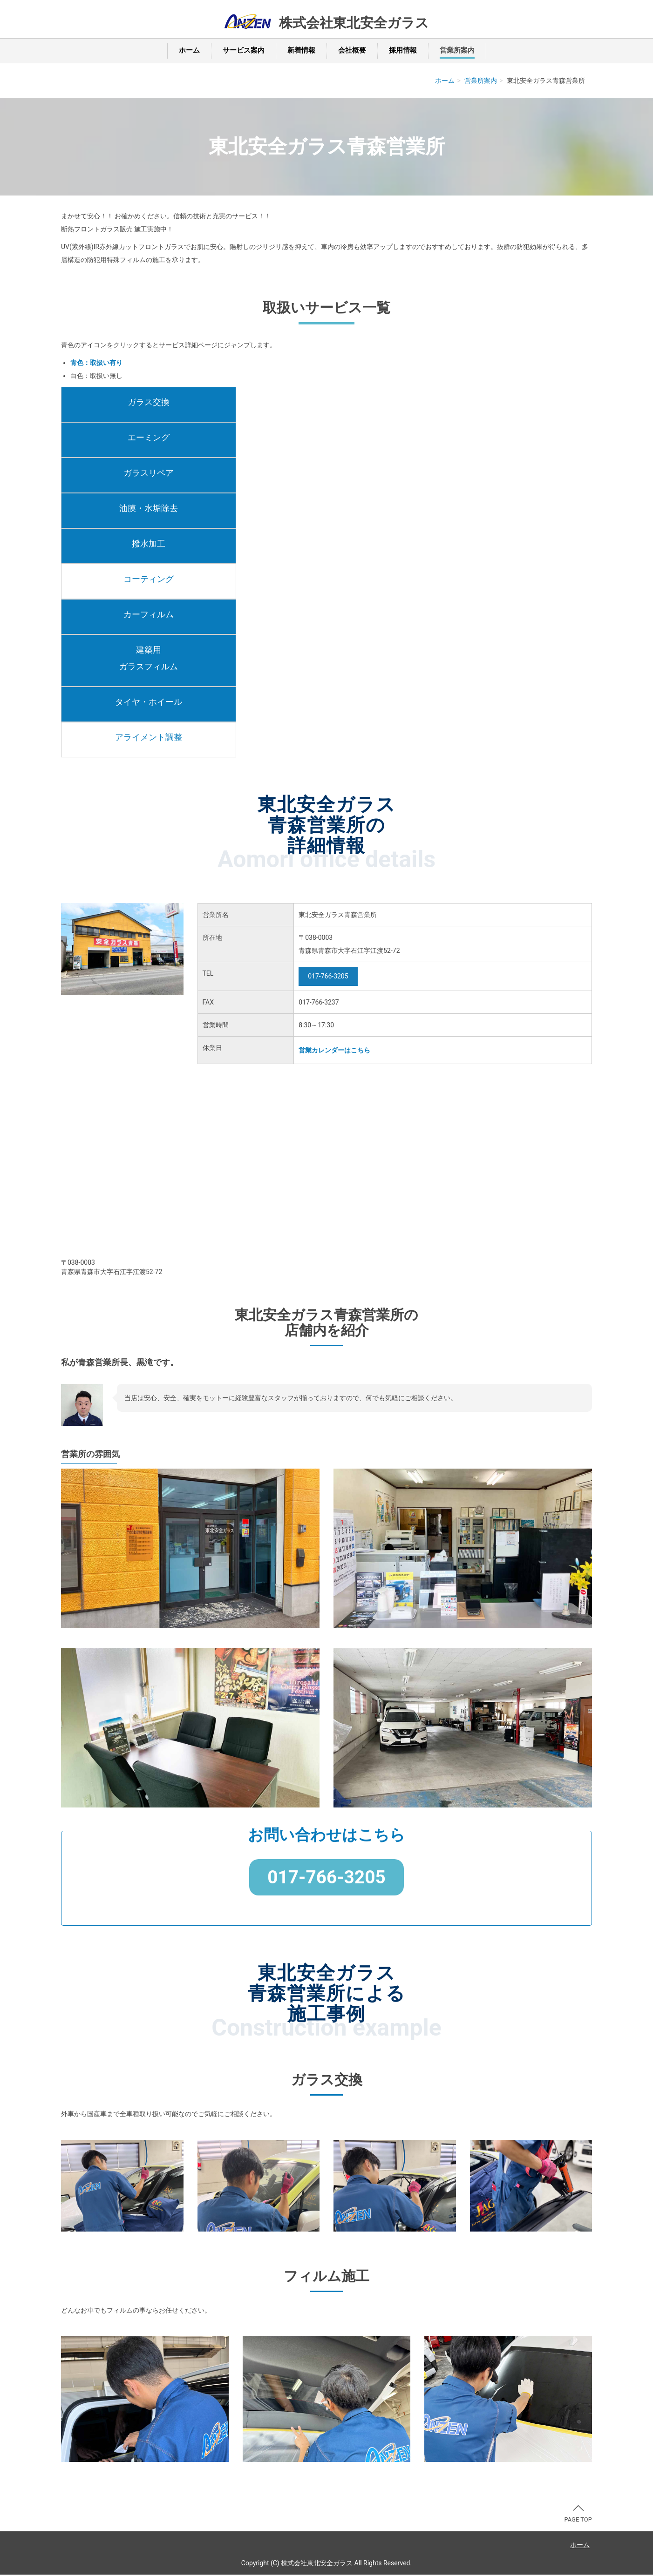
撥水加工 (148, 543)
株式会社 (354, 23)
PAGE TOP (578, 2515)
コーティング (148, 579)
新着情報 (301, 50)
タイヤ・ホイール (148, 702)
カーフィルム (148, 614)
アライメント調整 (148, 737)
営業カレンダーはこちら (334, 1050)
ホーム (189, 50)
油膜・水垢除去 (148, 508)
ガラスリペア (148, 473)
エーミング (149, 437)
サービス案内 (244, 50)
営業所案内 (457, 50)
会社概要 (352, 50)
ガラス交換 (149, 402)
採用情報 (403, 50)
